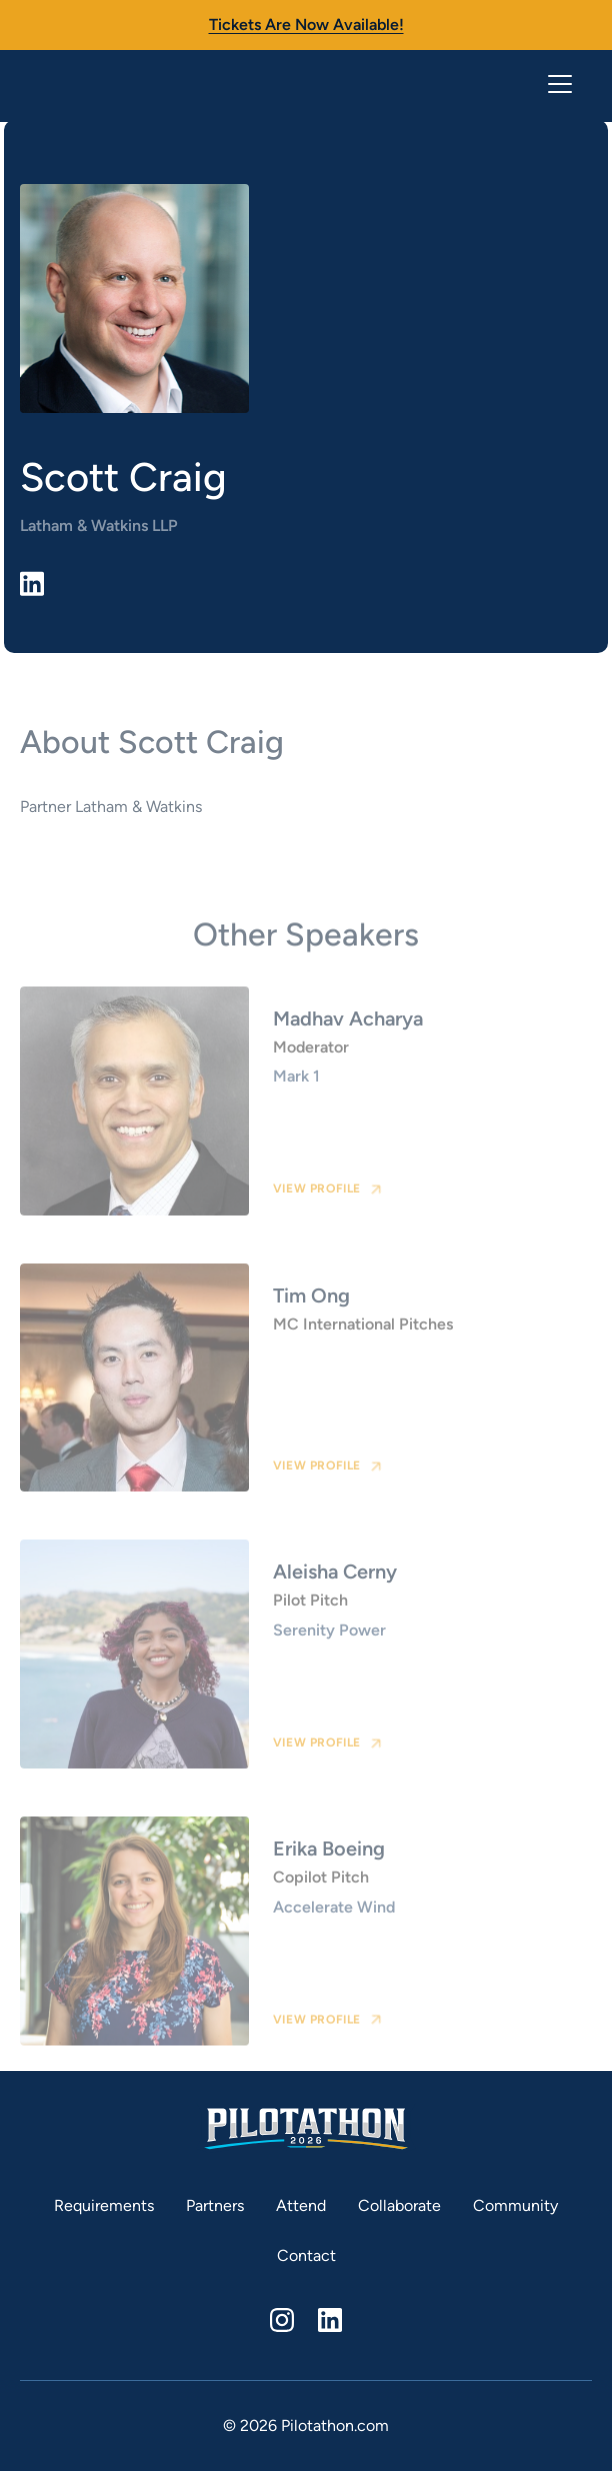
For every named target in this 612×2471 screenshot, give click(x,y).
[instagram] (282, 2320)
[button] (556, 84)
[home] (100, 84)
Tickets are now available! (306, 24)
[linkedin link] (32, 583)
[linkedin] (330, 2320)
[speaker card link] (306, 1110)
